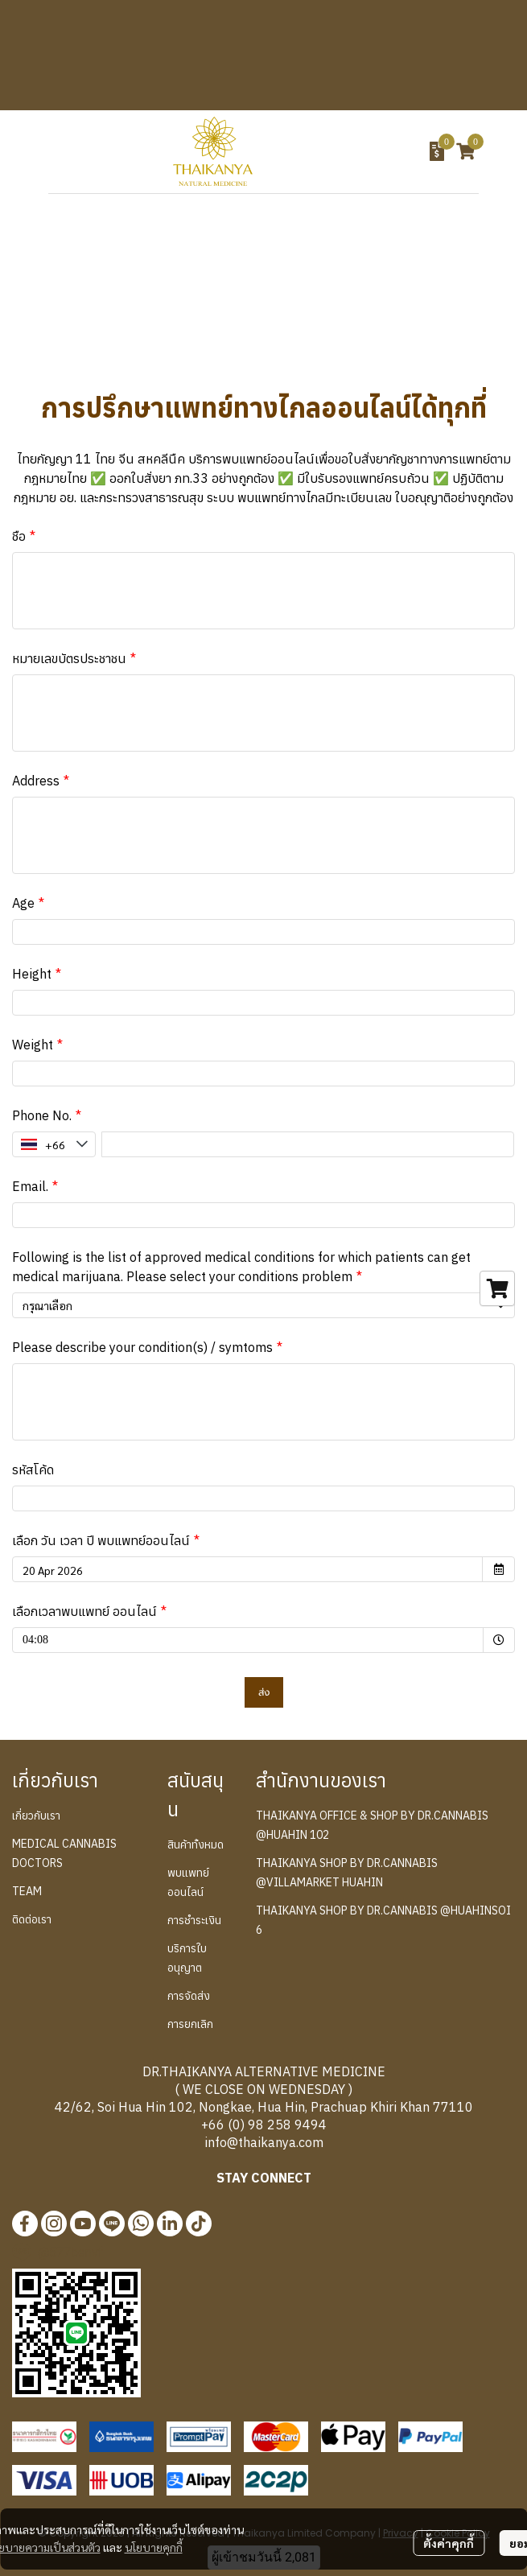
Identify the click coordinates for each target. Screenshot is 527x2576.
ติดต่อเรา (31, 1919)
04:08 (66, 1636)
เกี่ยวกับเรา (36, 1815)
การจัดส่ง (188, 1996)
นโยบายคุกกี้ (154, 2547)
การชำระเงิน (194, 1920)
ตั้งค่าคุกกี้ (448, 2543)
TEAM (27, 1891)
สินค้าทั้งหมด (195, 1844)
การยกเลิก (190, 2024)
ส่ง (264, 1692)
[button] (347, 151)
